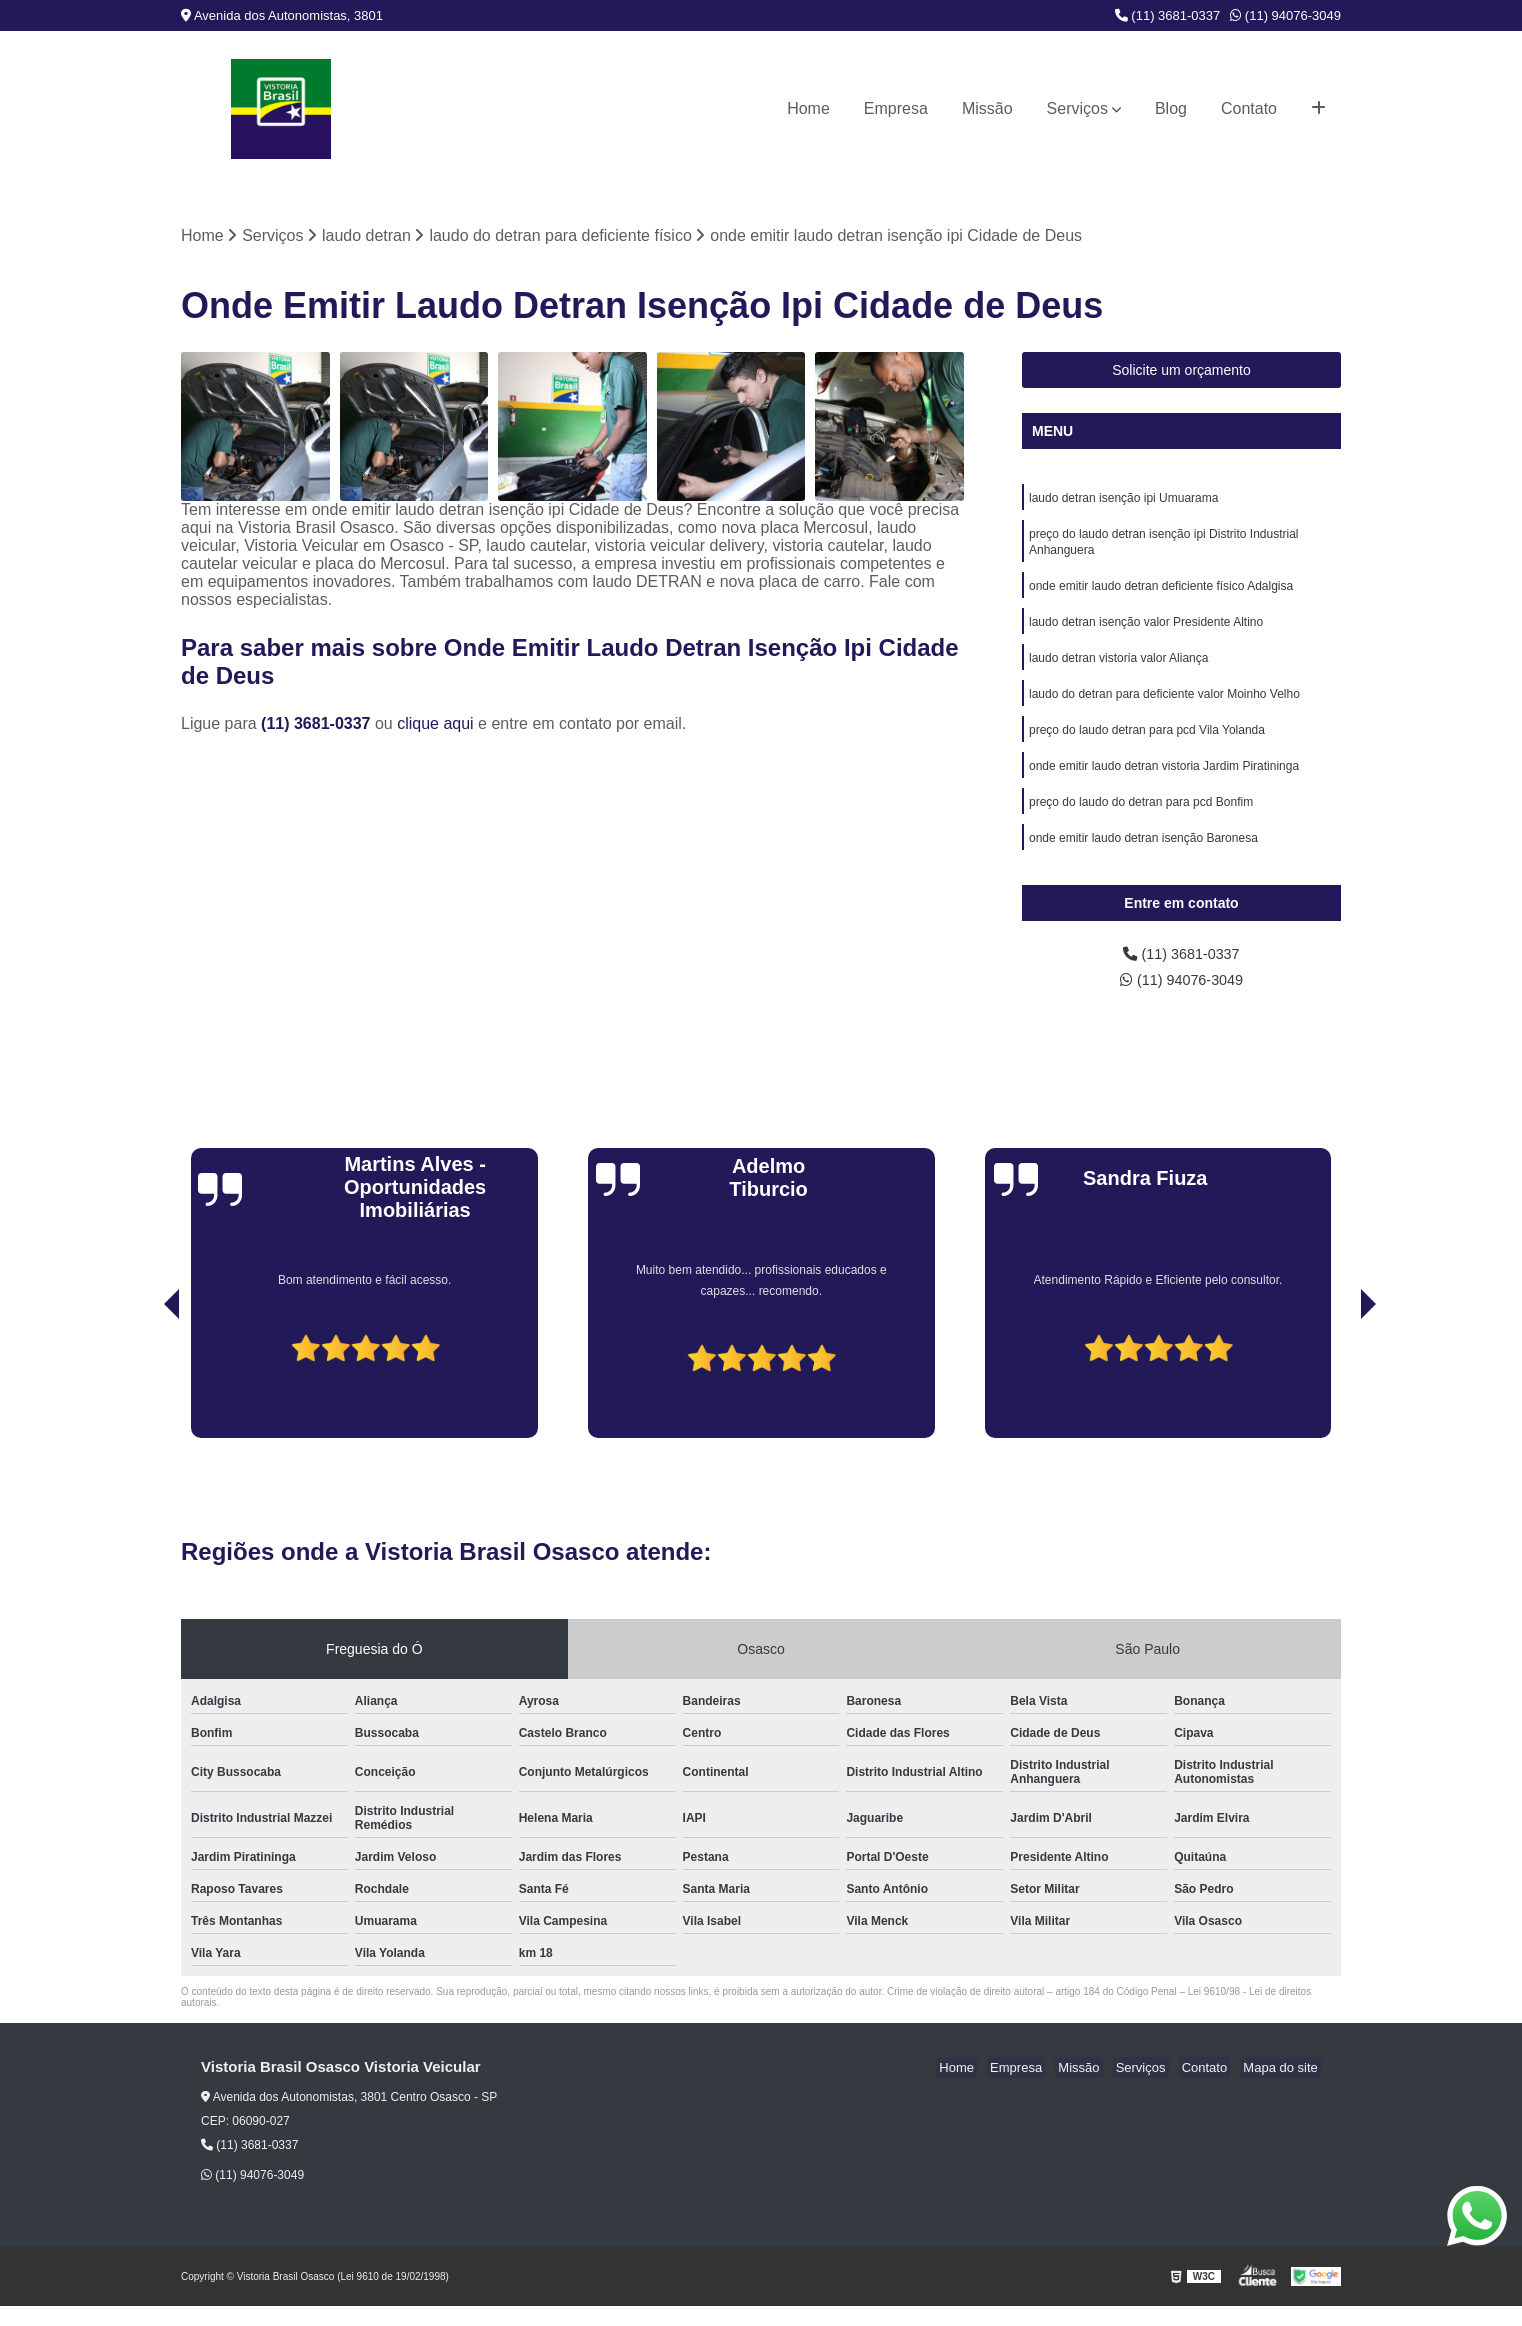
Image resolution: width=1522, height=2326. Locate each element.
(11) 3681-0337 (1168, 15)
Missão (987, 108)
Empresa (896, 108)
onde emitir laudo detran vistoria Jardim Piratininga (1164, 785)
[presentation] (144, 1401)
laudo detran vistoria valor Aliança (1118, 671)
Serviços (1077, 108)
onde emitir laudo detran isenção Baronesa (1143, 861)
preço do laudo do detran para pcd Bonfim (1141, 823)
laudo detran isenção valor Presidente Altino (1146, 633)
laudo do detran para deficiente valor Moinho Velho (1164, 709)
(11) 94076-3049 (1285, 15)
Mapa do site (1283, 2087)
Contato (1249, 108)
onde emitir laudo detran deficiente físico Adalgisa (1161, 595)
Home (808, 108)
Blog (1171, 108)
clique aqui (435, 725)
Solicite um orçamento (1181, 372)
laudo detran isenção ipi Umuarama (1123, 501)
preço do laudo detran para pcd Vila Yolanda (1147, 747)
